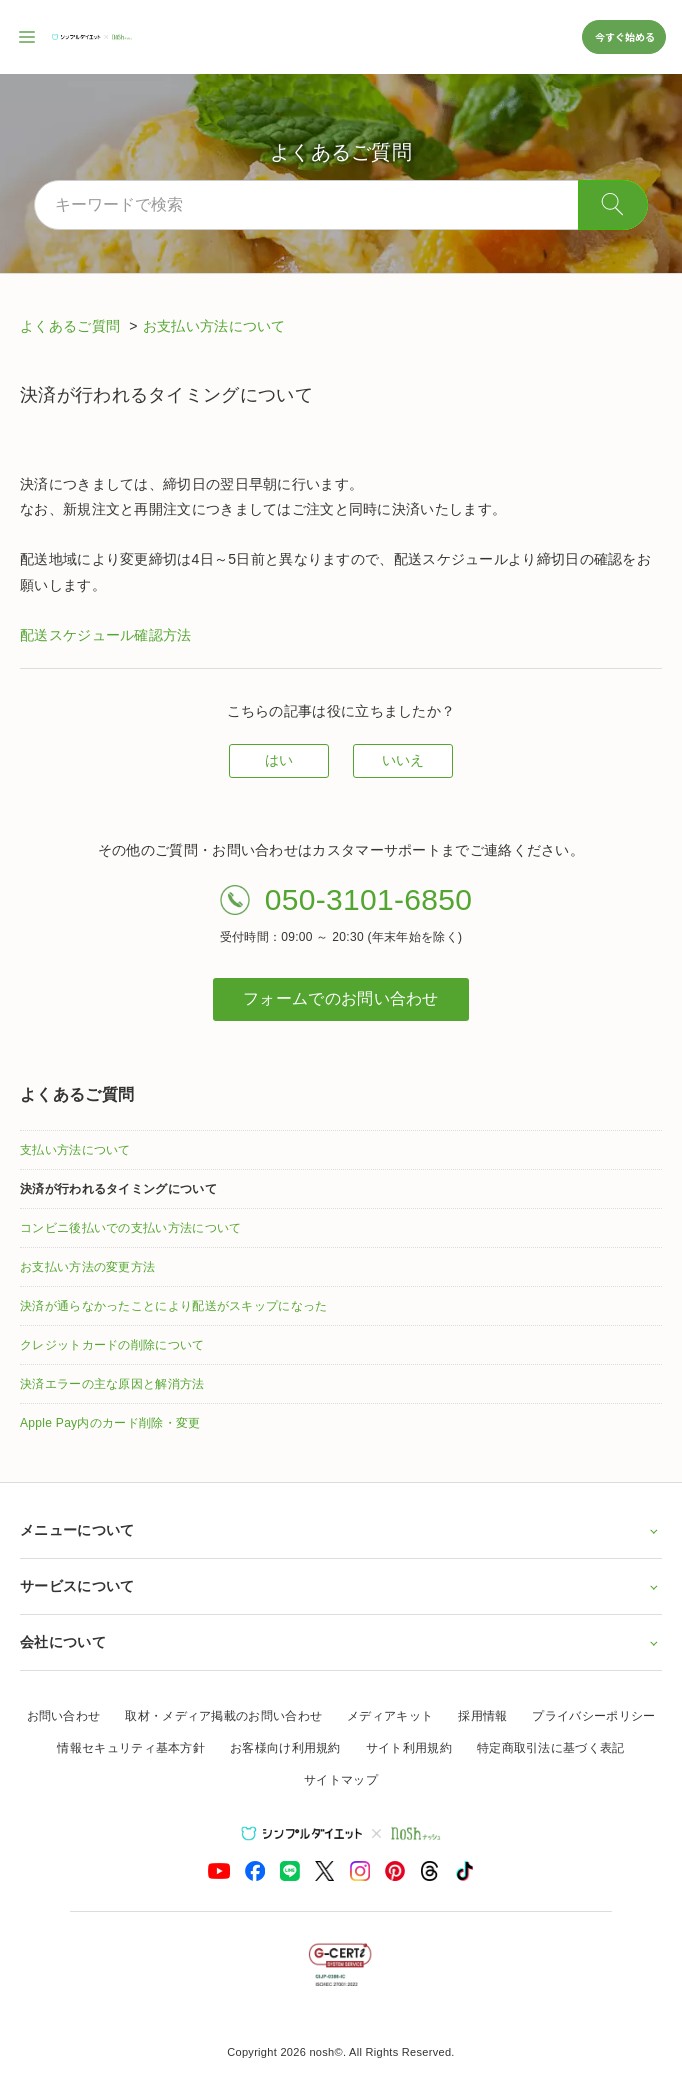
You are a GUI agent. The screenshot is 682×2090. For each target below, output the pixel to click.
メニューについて (341, 1530)
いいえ (403, 760)
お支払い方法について (214, 326)
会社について (341, 1642)
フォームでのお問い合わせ (341, 998)
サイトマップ (341, 1780)
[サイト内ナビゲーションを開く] (28, 37)
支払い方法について (75, 1150)
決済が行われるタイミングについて (118, 1189)
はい (279, 760)
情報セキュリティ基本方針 (131, 1748)
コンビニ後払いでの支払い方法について (130, 1228)
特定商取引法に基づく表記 (551, 1748)
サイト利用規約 (409, 1748)
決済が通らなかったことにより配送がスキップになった (174, 1306)
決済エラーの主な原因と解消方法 (112, 1384)
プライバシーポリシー (593, 1716)
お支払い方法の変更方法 (87, 1267)
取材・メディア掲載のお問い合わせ (223, 1716)
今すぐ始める (624, 36)
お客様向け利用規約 (285, 1748)
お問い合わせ (64, 1716)
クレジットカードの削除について (112, 1345)
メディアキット (390, 1716)
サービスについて (341, 1586)
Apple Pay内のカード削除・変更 (110, 1423)
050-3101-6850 (368, 899)
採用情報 (482, 1716)
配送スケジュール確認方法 (106, 635)
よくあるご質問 (72, 326)
